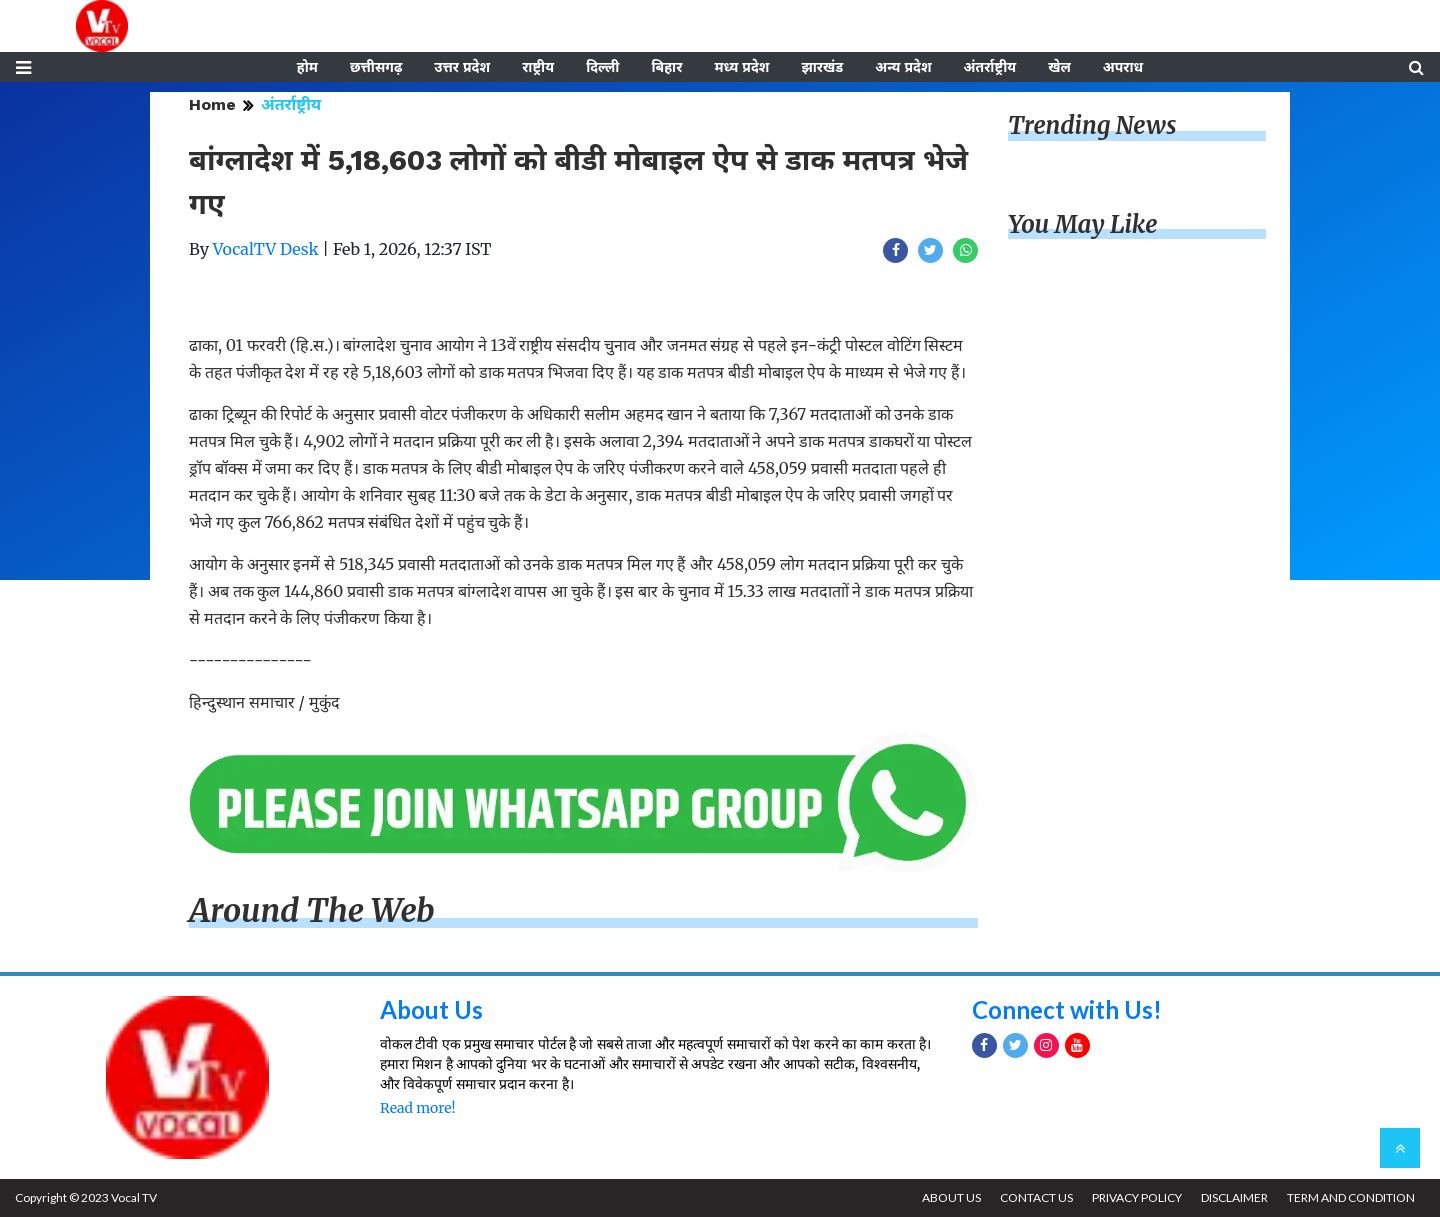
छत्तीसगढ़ (376, 67)
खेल (1059, 67)
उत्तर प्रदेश (462, 67)
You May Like (1083, 224)
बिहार (666, 67)
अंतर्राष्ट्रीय (990, 67)
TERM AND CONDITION (1351, 1197)
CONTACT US (1036, 1197)
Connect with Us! (1067, 1009)
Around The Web (312, 911)
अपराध (1123, 67)
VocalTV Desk (266, 249)
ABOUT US (951, 1197)
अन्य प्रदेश (903, 67)
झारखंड (822, 67)
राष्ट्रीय (538, 67)
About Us (431, 1009)
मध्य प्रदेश (741, 67)
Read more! (417, 1108)
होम (307, 67)
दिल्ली (602, 67)
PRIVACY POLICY (1137, 1197)
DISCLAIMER (1234, 1197)
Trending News (1092, 125)
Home (212, 104)
